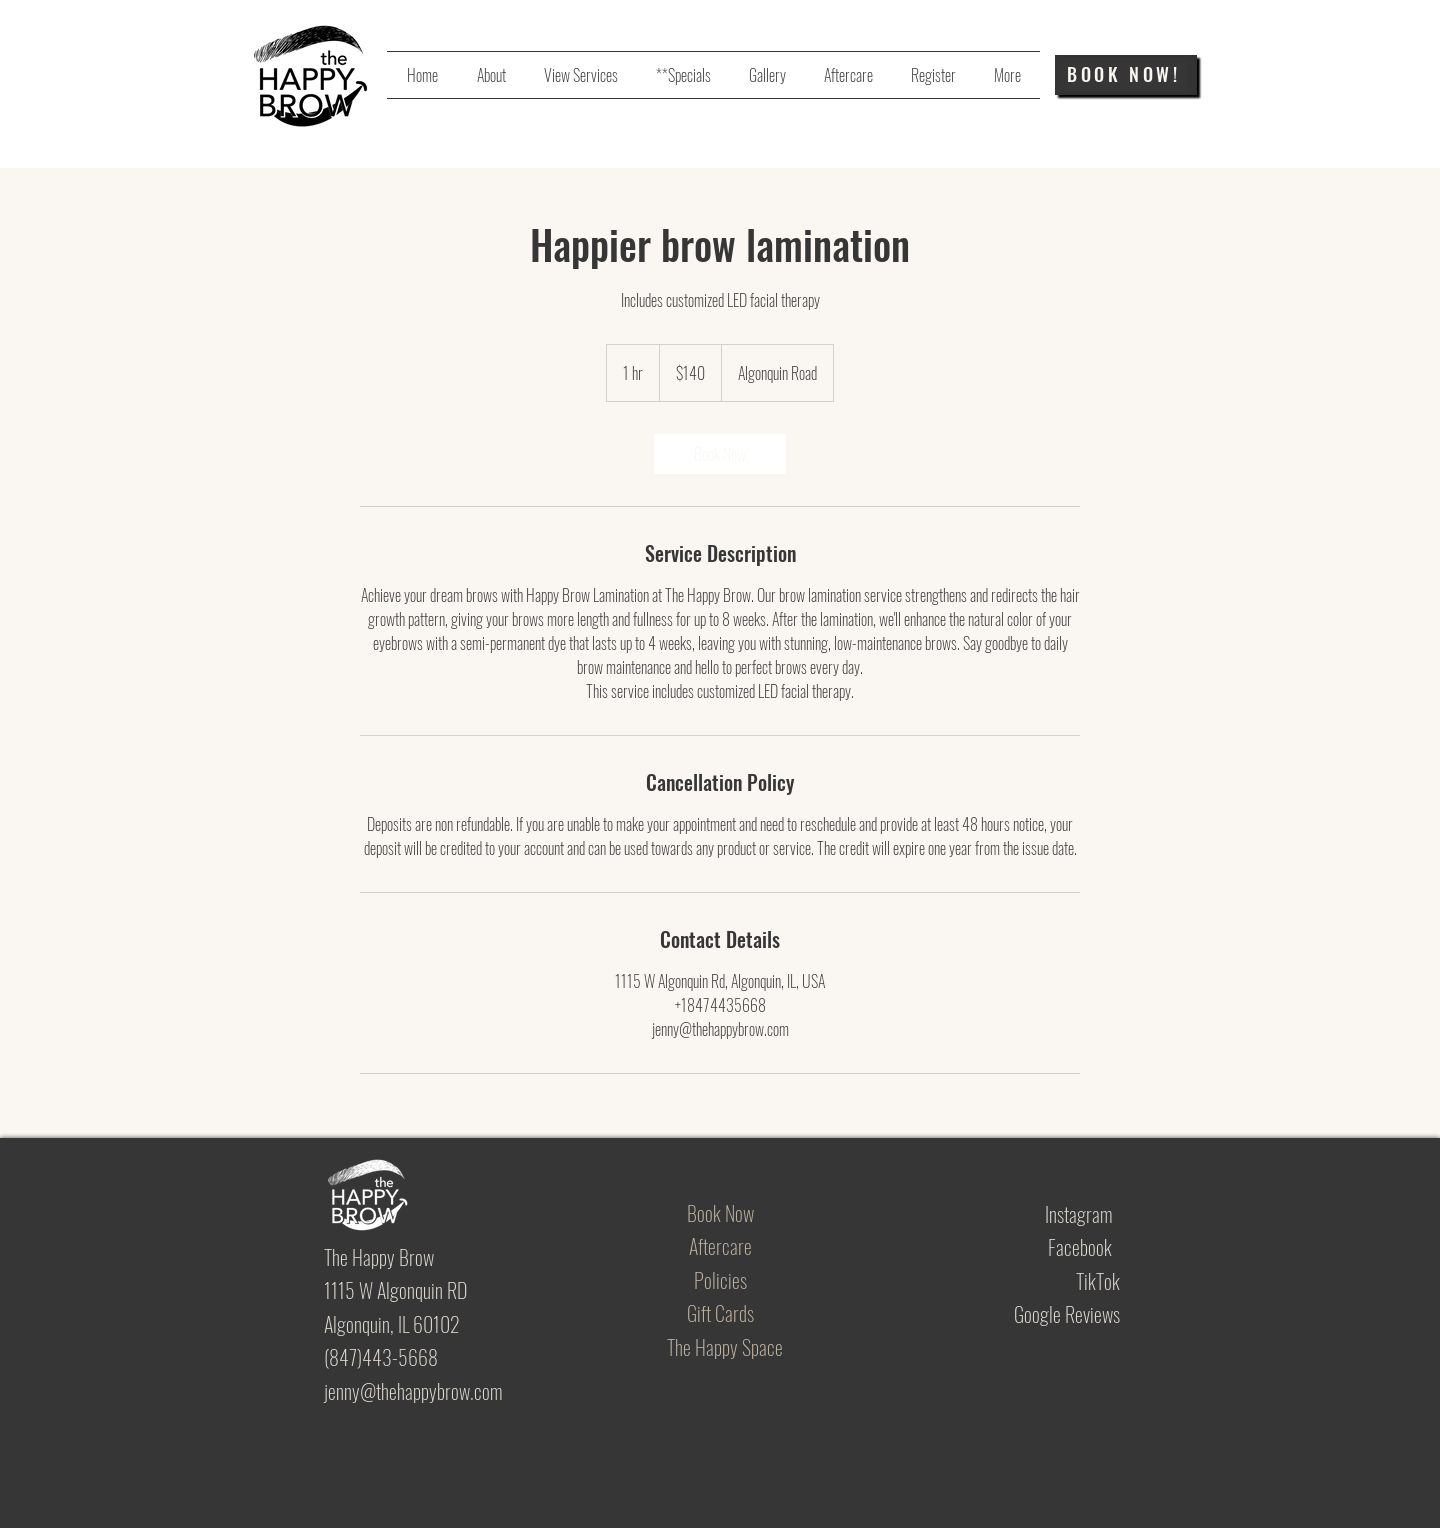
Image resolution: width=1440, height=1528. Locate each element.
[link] (720, 454)
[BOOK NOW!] (1126, 75)
